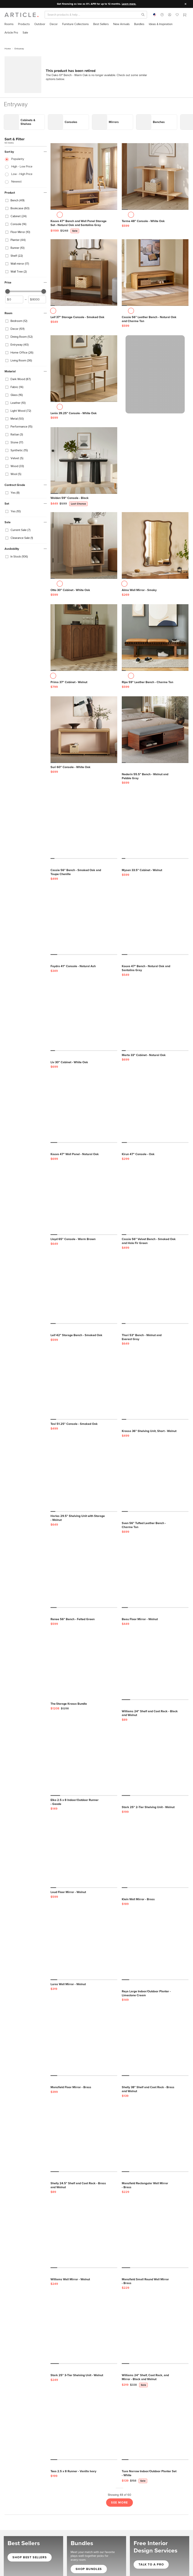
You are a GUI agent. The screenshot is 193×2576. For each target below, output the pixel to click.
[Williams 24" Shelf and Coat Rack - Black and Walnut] (155, 1633)
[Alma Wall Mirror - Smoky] (155, 512)
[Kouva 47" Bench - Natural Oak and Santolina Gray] (155, 888)
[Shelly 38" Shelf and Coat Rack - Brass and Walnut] (155, 2009)
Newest (16, 148)
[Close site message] (185, 4)
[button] (162, 14)
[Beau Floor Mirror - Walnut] (155, 1541)
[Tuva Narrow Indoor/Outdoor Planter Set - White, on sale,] (155, 2393)
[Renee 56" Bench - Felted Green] (84, 1541)
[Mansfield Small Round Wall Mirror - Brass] (155, 2201)
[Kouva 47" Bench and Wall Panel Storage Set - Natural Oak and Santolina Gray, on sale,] (84, 143)
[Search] (93, 15)
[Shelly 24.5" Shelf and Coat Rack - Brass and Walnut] (84, 2105)
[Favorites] (177, 15)
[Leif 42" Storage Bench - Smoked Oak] (84, 1257)
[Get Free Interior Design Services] (159, 2538)
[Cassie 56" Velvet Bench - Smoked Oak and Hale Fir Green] (155, 1168)
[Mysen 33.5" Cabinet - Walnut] (155, 792)
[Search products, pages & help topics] (142, 15)
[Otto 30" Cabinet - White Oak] (84, 512)
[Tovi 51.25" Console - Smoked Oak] (84, 1353)
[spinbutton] (14, 266)
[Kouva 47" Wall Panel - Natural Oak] (84, 1076)
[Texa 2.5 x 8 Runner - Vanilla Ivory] (84, 2393)
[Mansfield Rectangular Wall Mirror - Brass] (155, 2105)
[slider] (7, 258)
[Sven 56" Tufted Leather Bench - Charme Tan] (155, 1445)
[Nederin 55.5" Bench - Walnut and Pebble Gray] (155, 696)
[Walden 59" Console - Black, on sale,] (84, 427)
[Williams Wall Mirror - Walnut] (84, 2201)
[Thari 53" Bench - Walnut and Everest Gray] (155, 1257)
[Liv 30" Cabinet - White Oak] (84, 984)
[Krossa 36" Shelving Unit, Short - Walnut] (155, 1353)
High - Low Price (21, 133)
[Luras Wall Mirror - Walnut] (84, 1913)
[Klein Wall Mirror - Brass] (155, 1821)
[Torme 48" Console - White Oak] (155, 143)
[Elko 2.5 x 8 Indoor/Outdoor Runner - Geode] (84, 1729)
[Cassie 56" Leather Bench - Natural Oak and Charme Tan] (155, 239)
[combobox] (154, 14)
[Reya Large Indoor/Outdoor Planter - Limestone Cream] (155, 1913)
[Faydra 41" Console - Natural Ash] (84, 888)
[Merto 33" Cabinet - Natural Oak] (155, 984)
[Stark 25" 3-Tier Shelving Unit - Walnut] (84, 2297)
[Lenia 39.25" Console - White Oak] (84, 335)
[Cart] (184, 15)
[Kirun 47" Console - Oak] (155, 1076)
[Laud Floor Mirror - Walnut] (84, 1821)
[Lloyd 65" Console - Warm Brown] (84, 1168)
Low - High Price (21, 141)
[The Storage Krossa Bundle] (84, 1636)
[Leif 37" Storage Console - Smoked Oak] (84, 239)
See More (119, 2469)
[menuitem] (9, 24)
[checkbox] (26, 167)
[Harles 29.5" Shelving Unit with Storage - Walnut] (84, 1445)
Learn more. (129, 4)
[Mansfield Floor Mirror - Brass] (84, 2009)
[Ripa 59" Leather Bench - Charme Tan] (155, 604)
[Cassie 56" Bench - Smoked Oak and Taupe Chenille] (84, 792)
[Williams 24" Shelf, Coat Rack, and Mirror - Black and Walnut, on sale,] (155, 2297)
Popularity (17, 126)
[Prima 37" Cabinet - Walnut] (84, 604)
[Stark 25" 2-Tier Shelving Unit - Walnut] (155, 1729)
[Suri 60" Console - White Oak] (84, 696)
